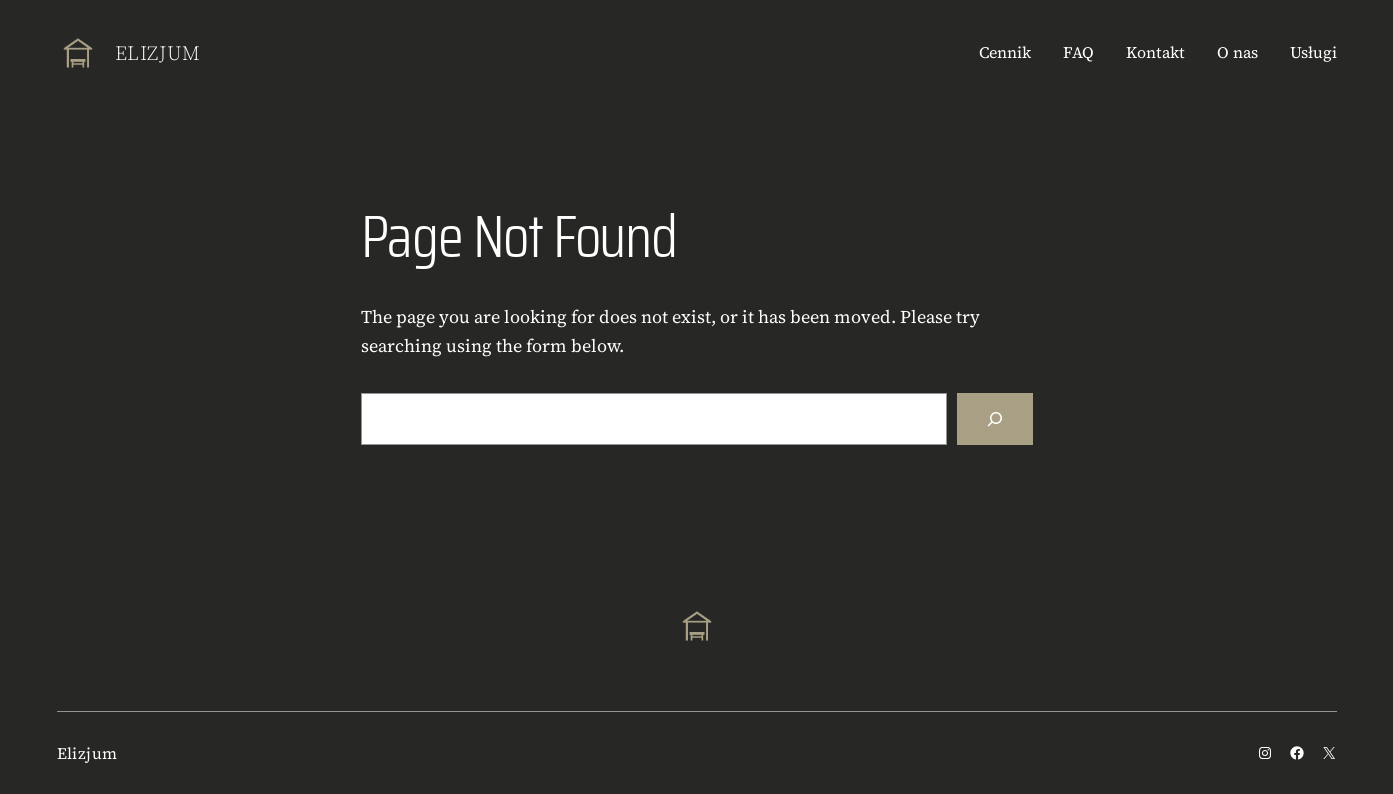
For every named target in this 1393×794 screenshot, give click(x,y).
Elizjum (158, 53)
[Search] (995, 419)
